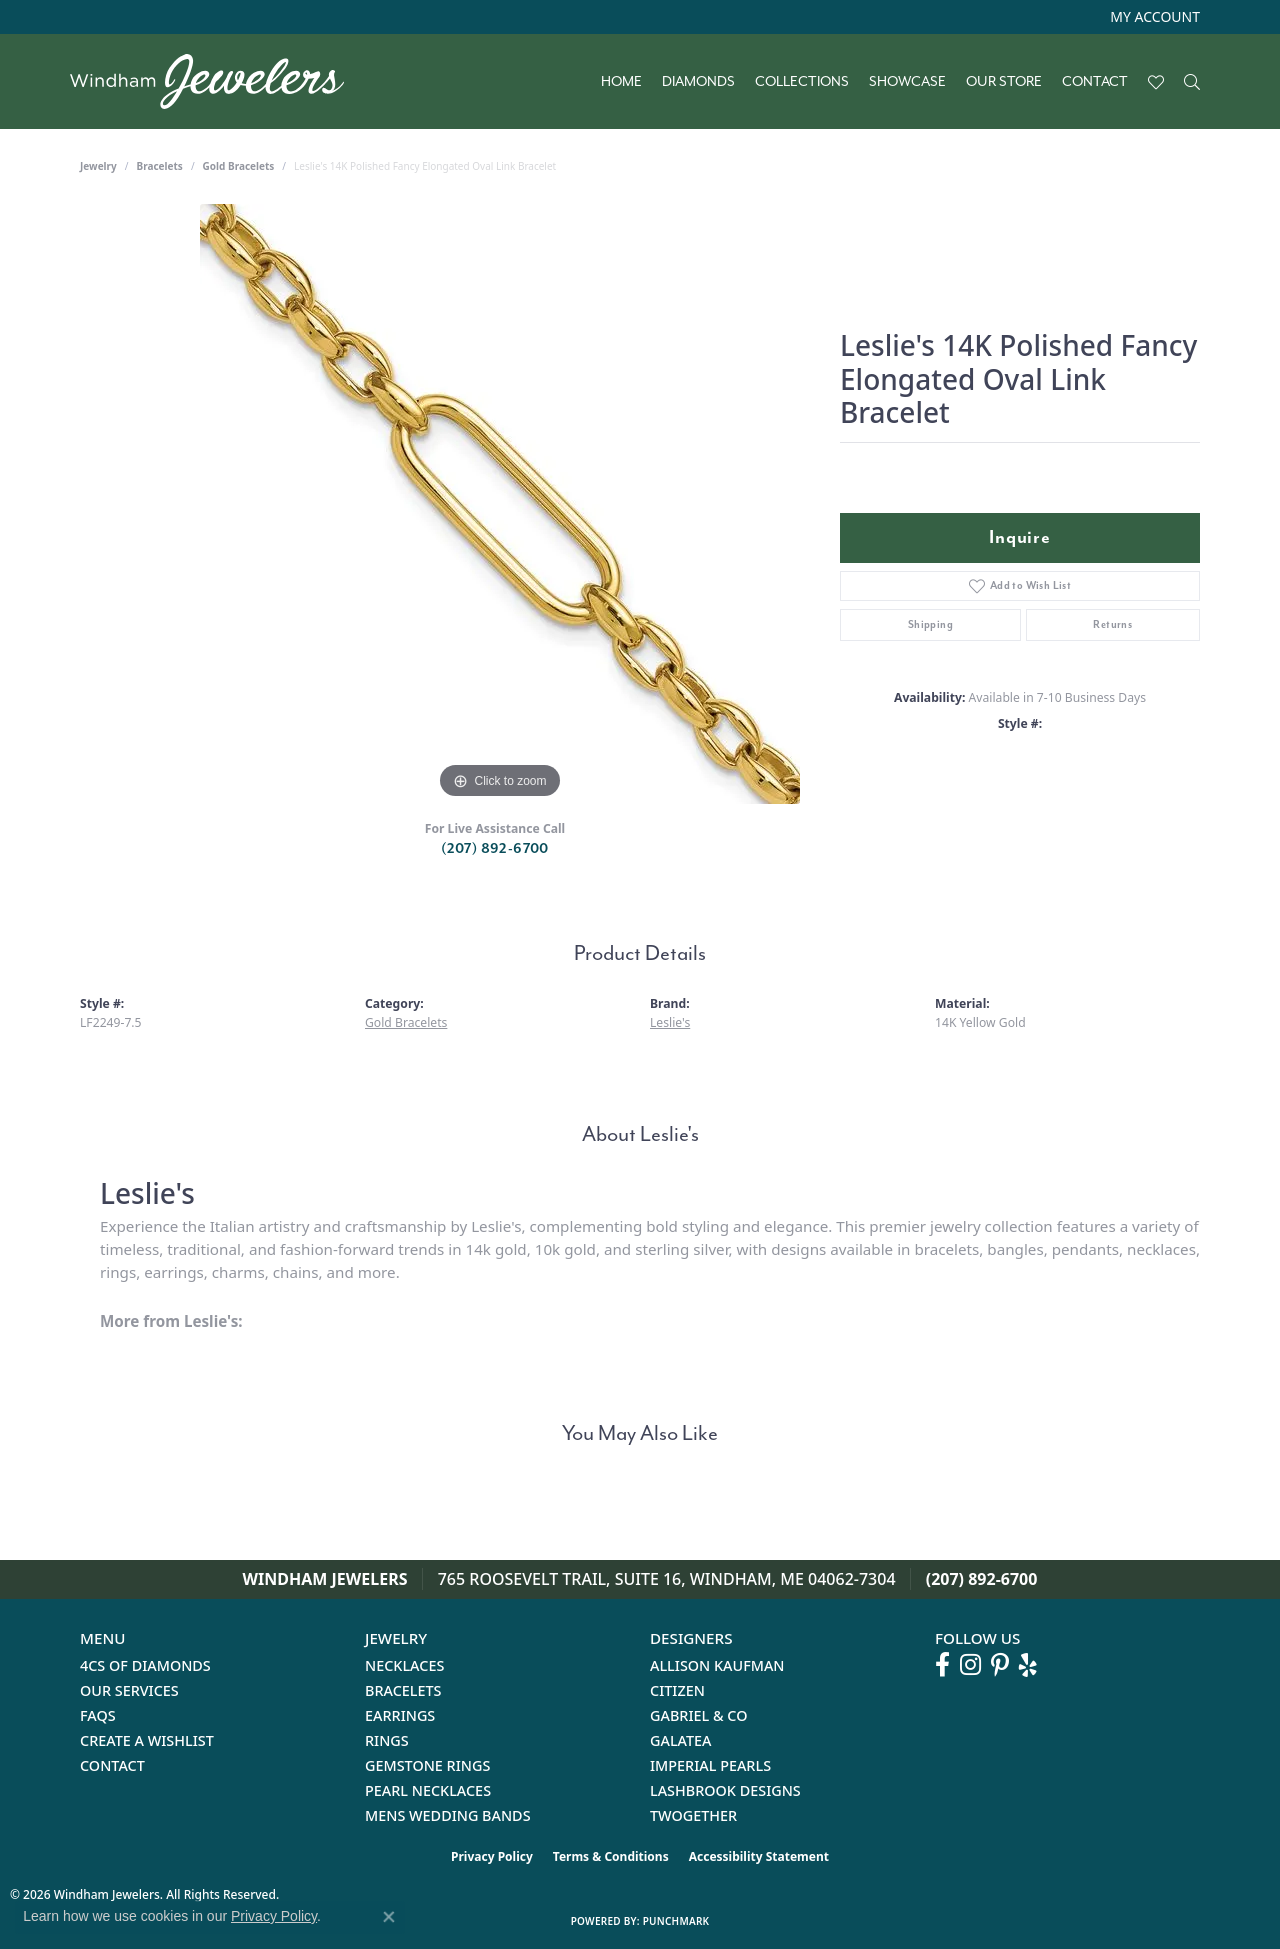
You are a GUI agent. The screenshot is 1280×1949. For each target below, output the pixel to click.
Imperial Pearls (710, 1765)
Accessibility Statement (759, 1856)
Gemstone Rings (427, 1765)
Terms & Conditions (611, 1856)
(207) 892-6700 (495, 848)
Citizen (677, 1690)
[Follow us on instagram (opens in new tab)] (970, 1665)
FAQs (98, 1715)
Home (621, 82)
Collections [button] (802, 82)
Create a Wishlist (147, 1740)
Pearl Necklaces (428, 1790)
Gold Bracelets (239, 166)
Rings (387, 1740)
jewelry (98, 166)
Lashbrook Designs (725, 1790)
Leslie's (670, 1022)
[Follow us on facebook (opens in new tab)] (942, 1665)
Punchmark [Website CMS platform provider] (676, 1921)
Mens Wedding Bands (448, 1815)
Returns (1112, 624)
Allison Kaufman (717, 1665)
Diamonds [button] (698, 82)
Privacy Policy (492, 1856)
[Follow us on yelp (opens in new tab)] (1028, 1665)
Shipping (930, 624)
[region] (500, 504)
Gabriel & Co (698, 1715)
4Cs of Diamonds (145, 1665)
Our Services (129, 1690)
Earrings (400, 1715)
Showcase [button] (907, 82)
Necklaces (404, 1665)
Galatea (681, 1740)
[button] (1153, 17)
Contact (1095, 82)
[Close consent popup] (389, 1917)
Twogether (693, 1815)
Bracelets (160, 166)
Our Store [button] (1004, 82)
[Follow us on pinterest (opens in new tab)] (1000, 1665)
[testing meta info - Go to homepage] (217, 81)
